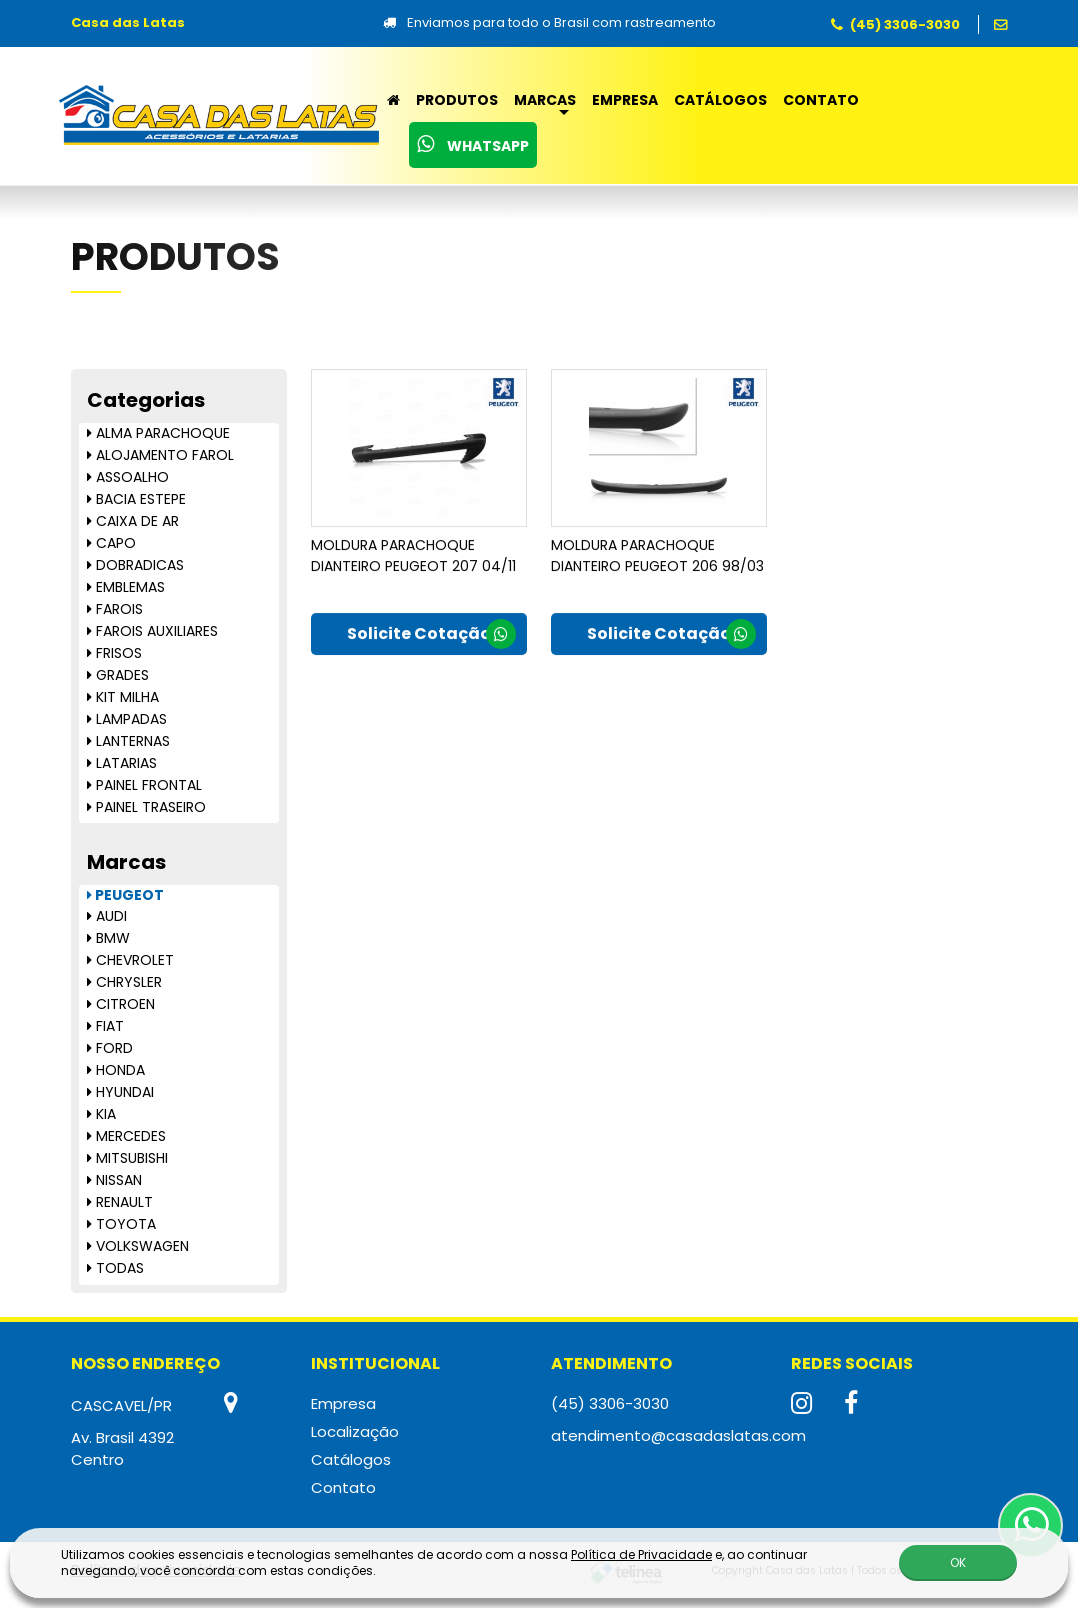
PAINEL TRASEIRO (146, 807)
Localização (355, 1431)
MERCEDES (126, 1136)
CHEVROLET (130, 960)
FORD (110, 1048)
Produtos (457, 100)
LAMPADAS (127, 719)
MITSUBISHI (127, 1158)
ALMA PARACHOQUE (158, 433)
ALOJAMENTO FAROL (160, 455)
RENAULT (120, 1202)
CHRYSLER (124, 982)
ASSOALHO (128, 477)
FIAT (105, 1026)
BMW (108, 938)
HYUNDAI (120, 1092)
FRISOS (114, 653)
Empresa (625, 100)
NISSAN (114, 1180)
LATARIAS (122, 763)
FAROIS (115, 609)
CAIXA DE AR (133, 521)
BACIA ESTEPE (136, 499)
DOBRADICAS (135, 565)
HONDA (116, 1070)
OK (958, 1557)
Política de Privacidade (641, 1549)
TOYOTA (121, 1224)
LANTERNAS (128, 741)
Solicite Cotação (431, 643)
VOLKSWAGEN (138, 1246)
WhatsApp (473, 145)
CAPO (111, 543)
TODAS (115, 1268)
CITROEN (121, 1004)
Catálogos (720, 100)
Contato (821, 100)
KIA (101, 1114)
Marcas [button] (545, 100)
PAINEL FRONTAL (144, 785)
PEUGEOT (125, 895)
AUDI (107, 916)
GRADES (118, 675)
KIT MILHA (123, 697)
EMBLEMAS (126, 587)
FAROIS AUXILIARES (152, 631)
